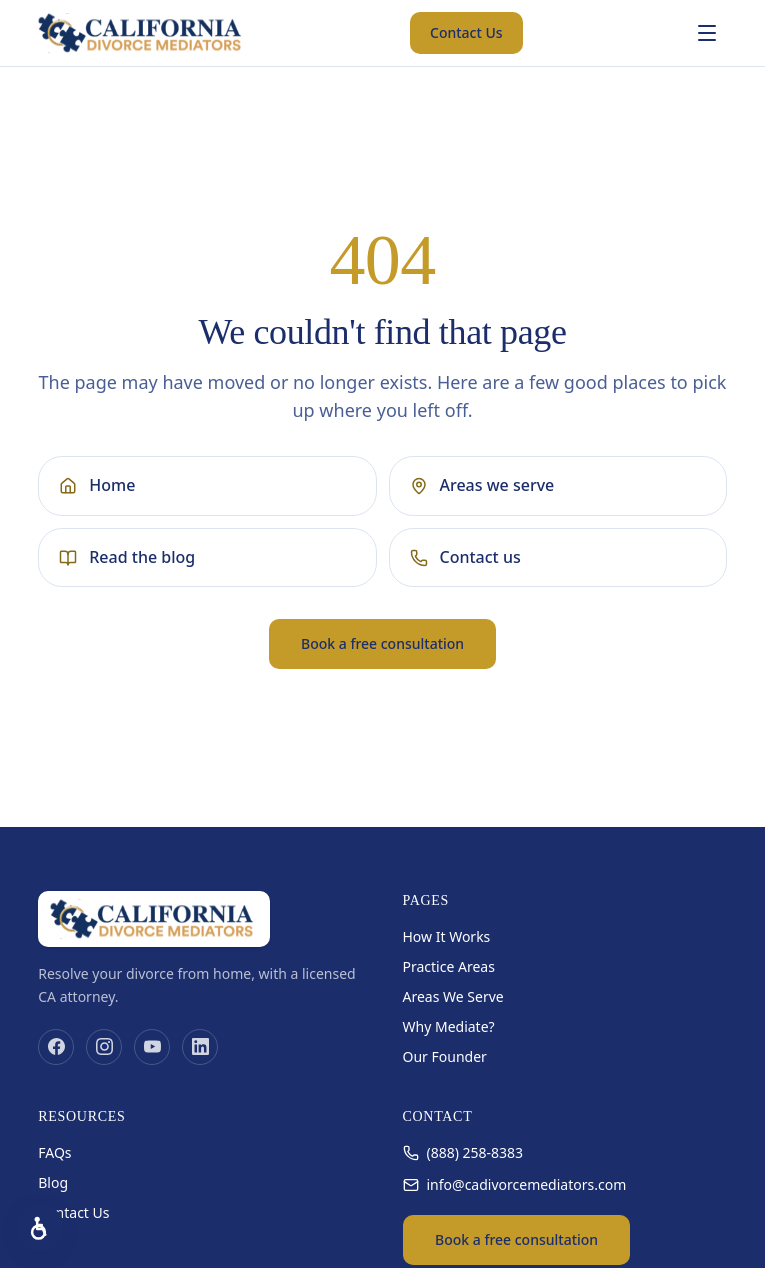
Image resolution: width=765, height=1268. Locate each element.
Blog (53, 1182)
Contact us (465, 557)
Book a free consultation (382, 643)
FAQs (54, 1152)
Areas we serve (482, 485)
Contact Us (466, 32)
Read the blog (127, 557)
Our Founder (445, 1056)
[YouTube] (152, 1047)
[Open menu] (707, 33)
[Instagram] (104, 1047)
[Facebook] (56, 1047)
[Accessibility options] (40, 1228)
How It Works (447, 936)
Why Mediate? (449, 1026)
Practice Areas (449, 966)
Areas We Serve (453, 996)
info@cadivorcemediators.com (515, 1184)
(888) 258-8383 (463, 1152)
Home (97, 485)
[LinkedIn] (200, 1047)
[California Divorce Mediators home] (142, 33)
